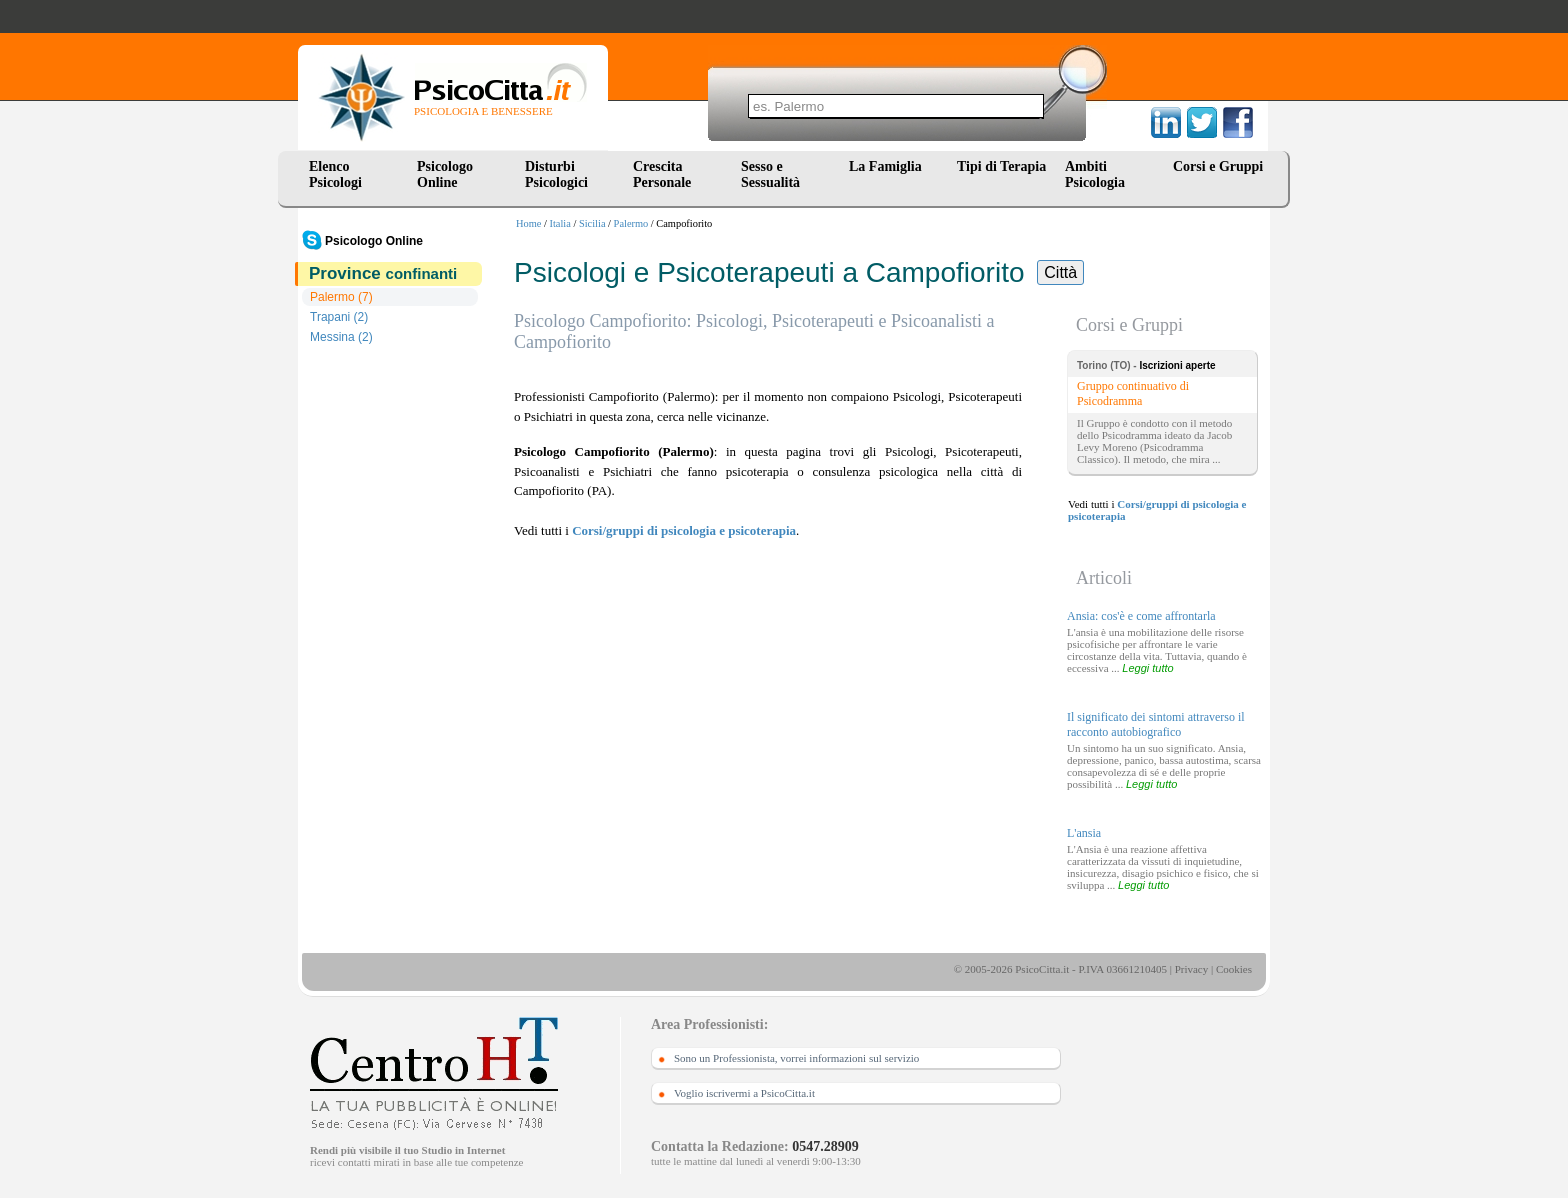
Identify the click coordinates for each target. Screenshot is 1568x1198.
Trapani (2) (339, 317)
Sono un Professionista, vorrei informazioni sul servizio (796, 1058)
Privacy (1192, 969)
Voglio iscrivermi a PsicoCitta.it (744, 1093)
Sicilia (592, 223)
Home (528, 223)
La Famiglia (889, 166)
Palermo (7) (341, 297)
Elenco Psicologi (335, 174)
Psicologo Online (445, 174)
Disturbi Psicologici (556, 174)
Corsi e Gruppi (1218, 166)
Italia (560, 223)
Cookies (1234, 969)
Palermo (631, 223)
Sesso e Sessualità (770, 174)
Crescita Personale (662, 174)
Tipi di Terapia (1001, 166)
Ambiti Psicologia (1095, 174)
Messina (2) (341, 337)
